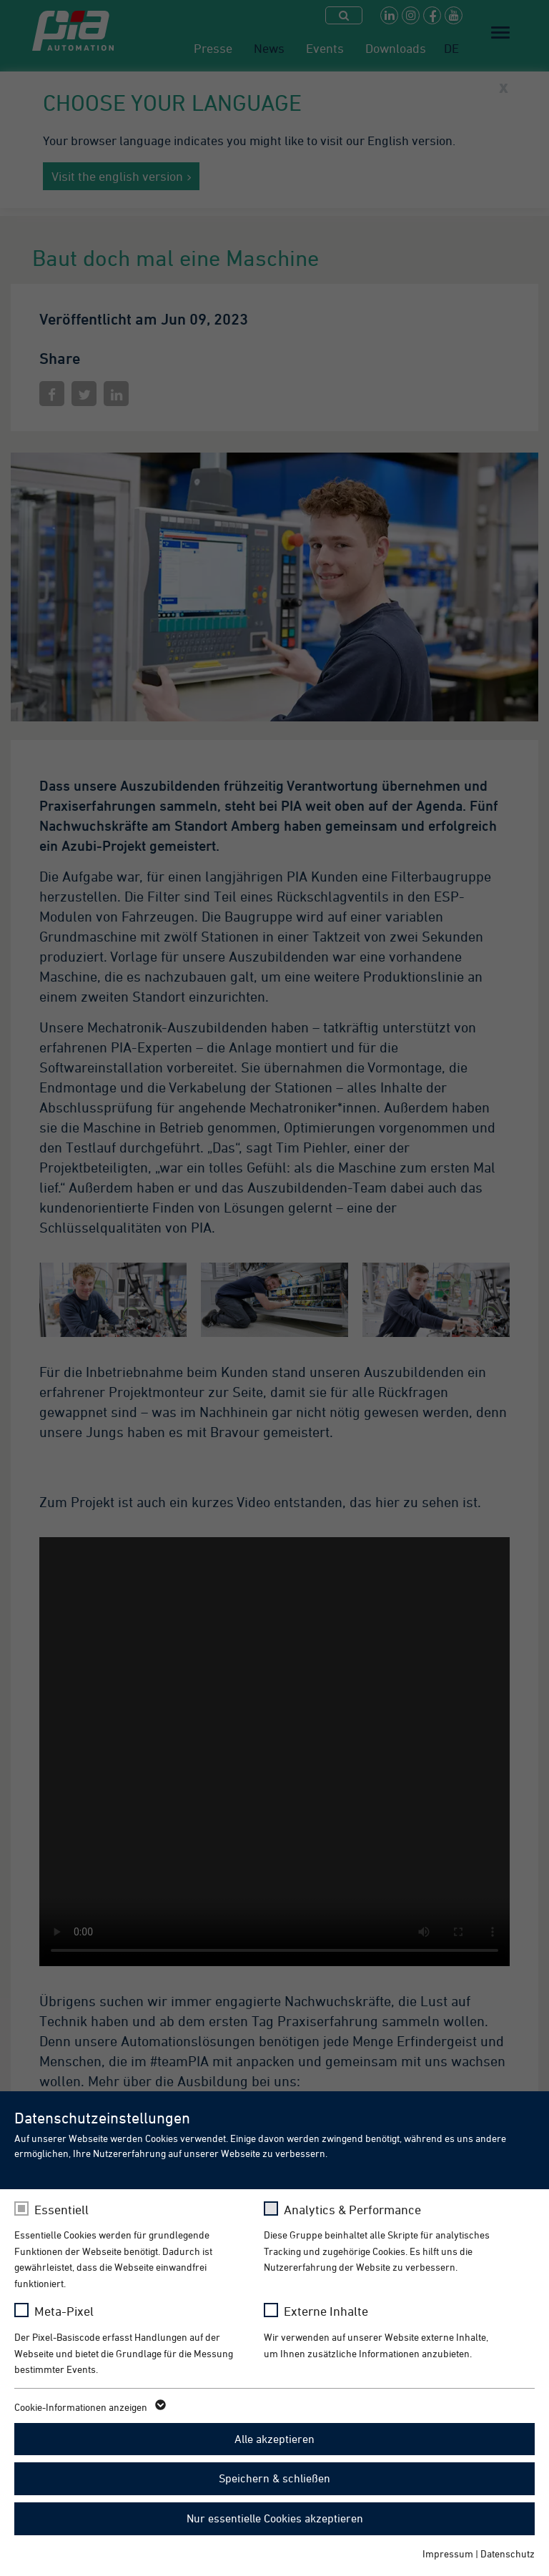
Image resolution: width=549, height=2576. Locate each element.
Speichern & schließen (274, 2478)
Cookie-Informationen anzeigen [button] (89, 2407)
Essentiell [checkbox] (61, 2209)
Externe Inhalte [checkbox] (326, 2311)
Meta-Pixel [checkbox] (64, 2311)
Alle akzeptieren (274, 2438)
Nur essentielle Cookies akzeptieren (275, 2518)
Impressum (447, 2553)
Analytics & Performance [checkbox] (352, 2209)
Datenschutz (507, 2553)
